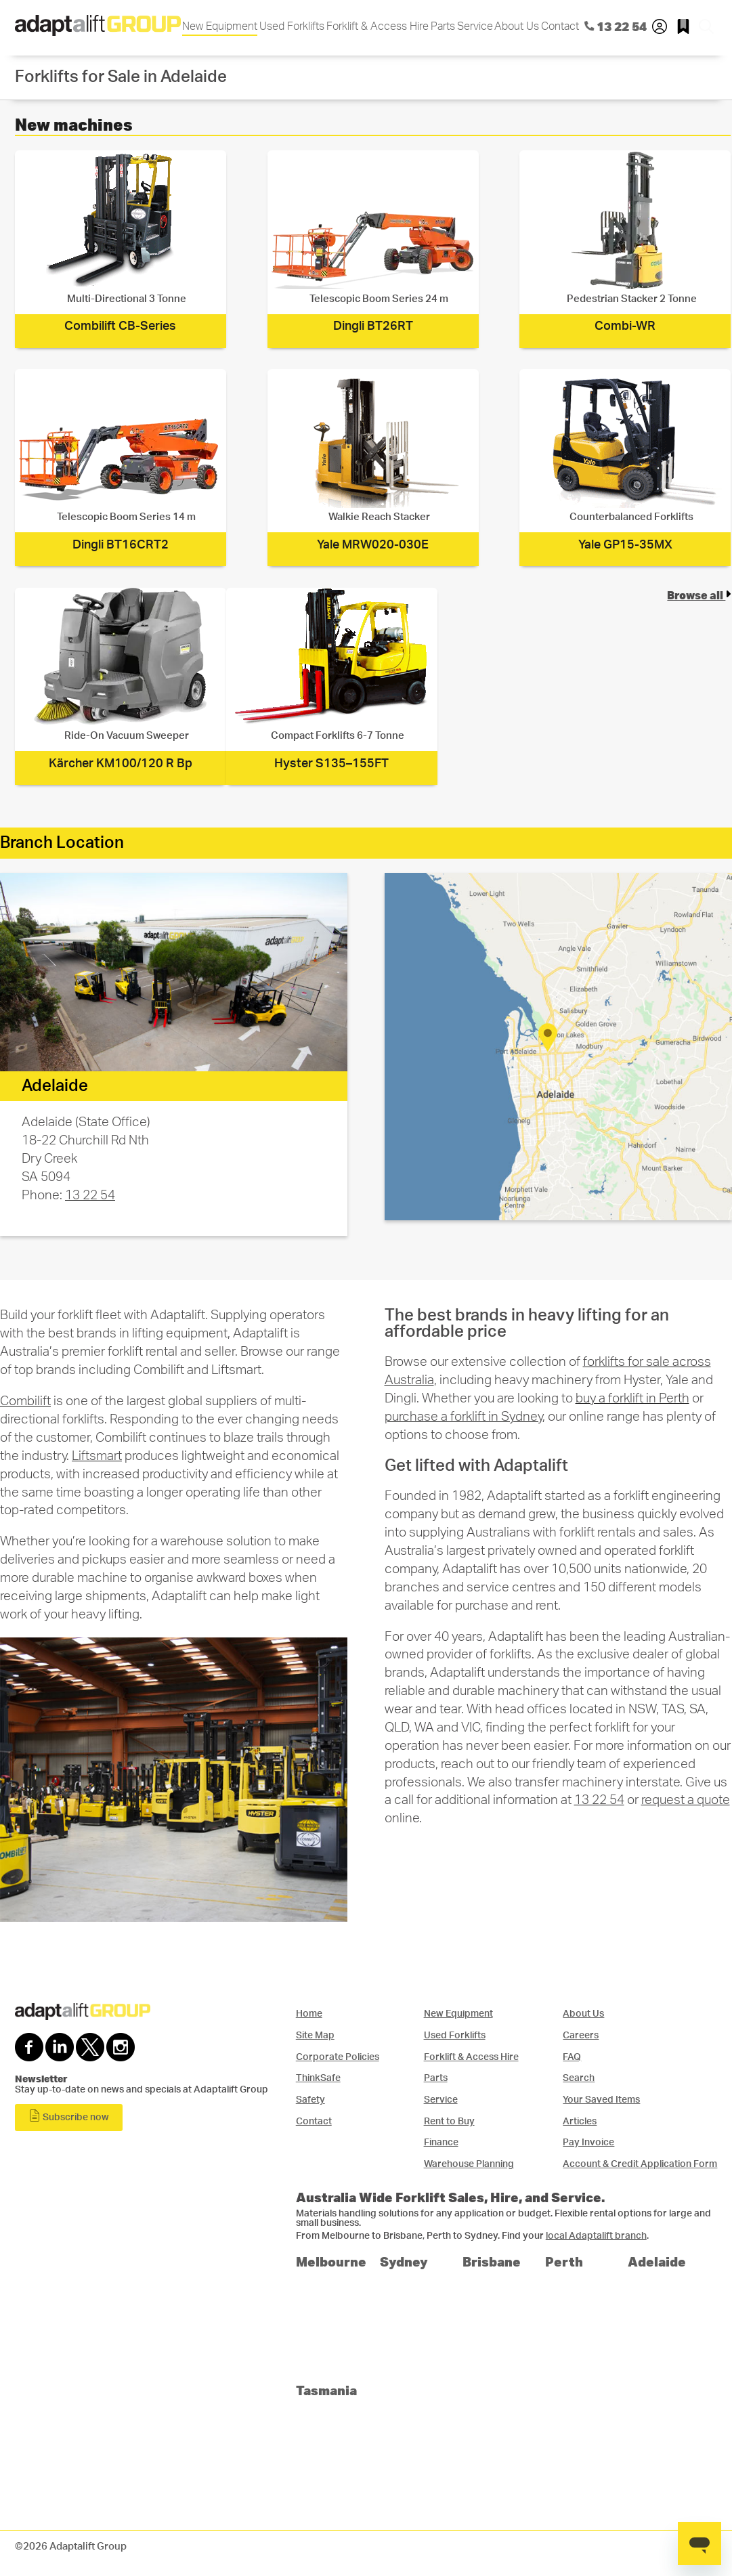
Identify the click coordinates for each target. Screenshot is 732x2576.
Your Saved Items (601, 2100)
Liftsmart (97, 1456)
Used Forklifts (291, 26)
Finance (441, 2142)
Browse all (699, 595)
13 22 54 (90, 1195)
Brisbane (491, 2261)
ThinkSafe (318, 2078)
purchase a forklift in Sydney (463, 1417)
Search (579, 2078)
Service (475, 26)
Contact (560, 26)
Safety (310, 2100)
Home (309, 2014)
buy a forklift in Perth (632, 1398)
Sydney (404, 2261)
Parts (443, 26)
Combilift (25, 1401)
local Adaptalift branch (596, 2236)
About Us (516, 26)
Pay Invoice (588, 2142)
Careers (581, 2035)
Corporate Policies (337, 2057)
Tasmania (326, 2390)
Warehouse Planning (469, 2164)
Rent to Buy (449, 2121)
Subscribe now (68, 2115)
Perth (564, 2261)
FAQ (572, 2057)
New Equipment (219, 26)
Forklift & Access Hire (377, 26)
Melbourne (331, 2261)
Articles (580, 2121)
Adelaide (657, 2261)
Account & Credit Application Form (640, 2164)
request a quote (685, 1800)
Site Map (315, 2035)
